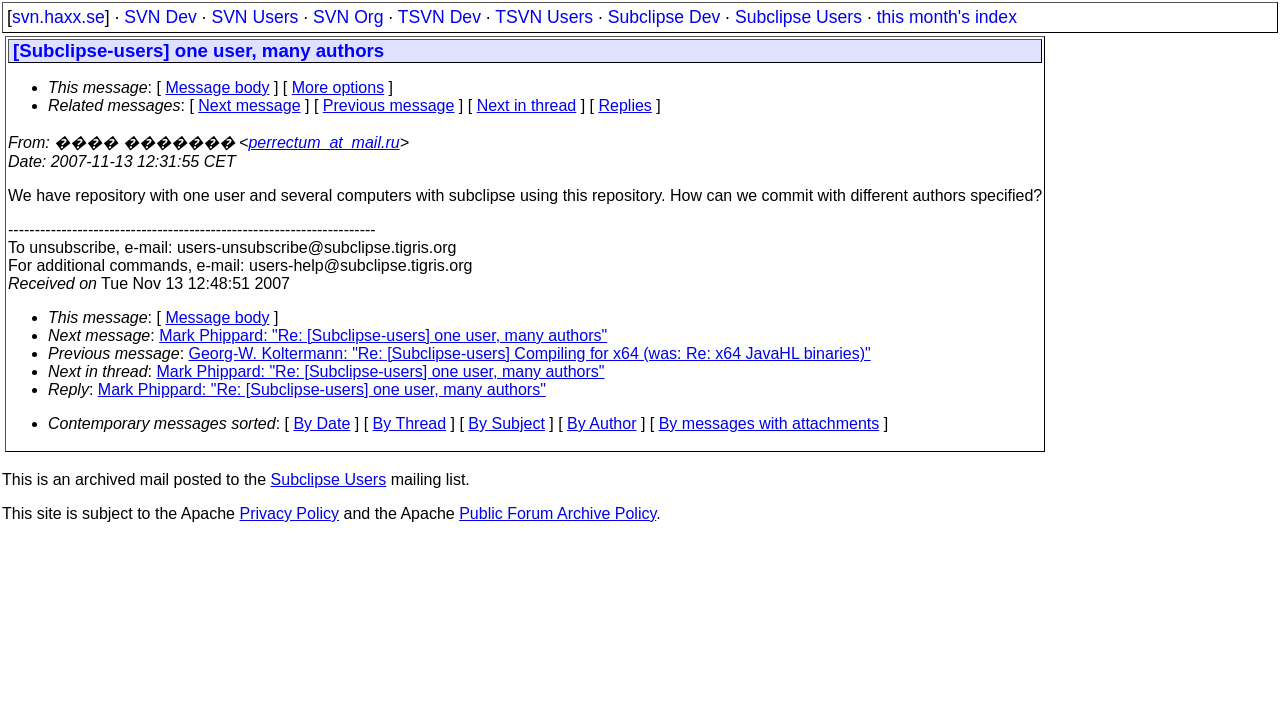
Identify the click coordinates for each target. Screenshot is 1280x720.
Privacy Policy (289, 513)
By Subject (506, 423)
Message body (217, 87)
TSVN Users (544, 17)
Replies (625, 105)
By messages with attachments (769, 423)
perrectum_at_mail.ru (323, 142)
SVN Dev (160, 17)
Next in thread (527, 105)
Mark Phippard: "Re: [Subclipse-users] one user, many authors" (383, 335)
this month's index (947, 17)
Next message (249, 105)
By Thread (410, 423)
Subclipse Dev (664, 17)
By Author (601, 423)
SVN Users (254, 17)
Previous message (389, 105)
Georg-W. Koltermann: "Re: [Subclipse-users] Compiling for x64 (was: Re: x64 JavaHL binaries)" (530, 353)
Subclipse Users (798, 17)
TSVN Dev (439, 17)
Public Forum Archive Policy (557, 513)
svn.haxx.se (58, 17)
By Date (321, 423)
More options (338, 87)
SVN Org (348, 17)
